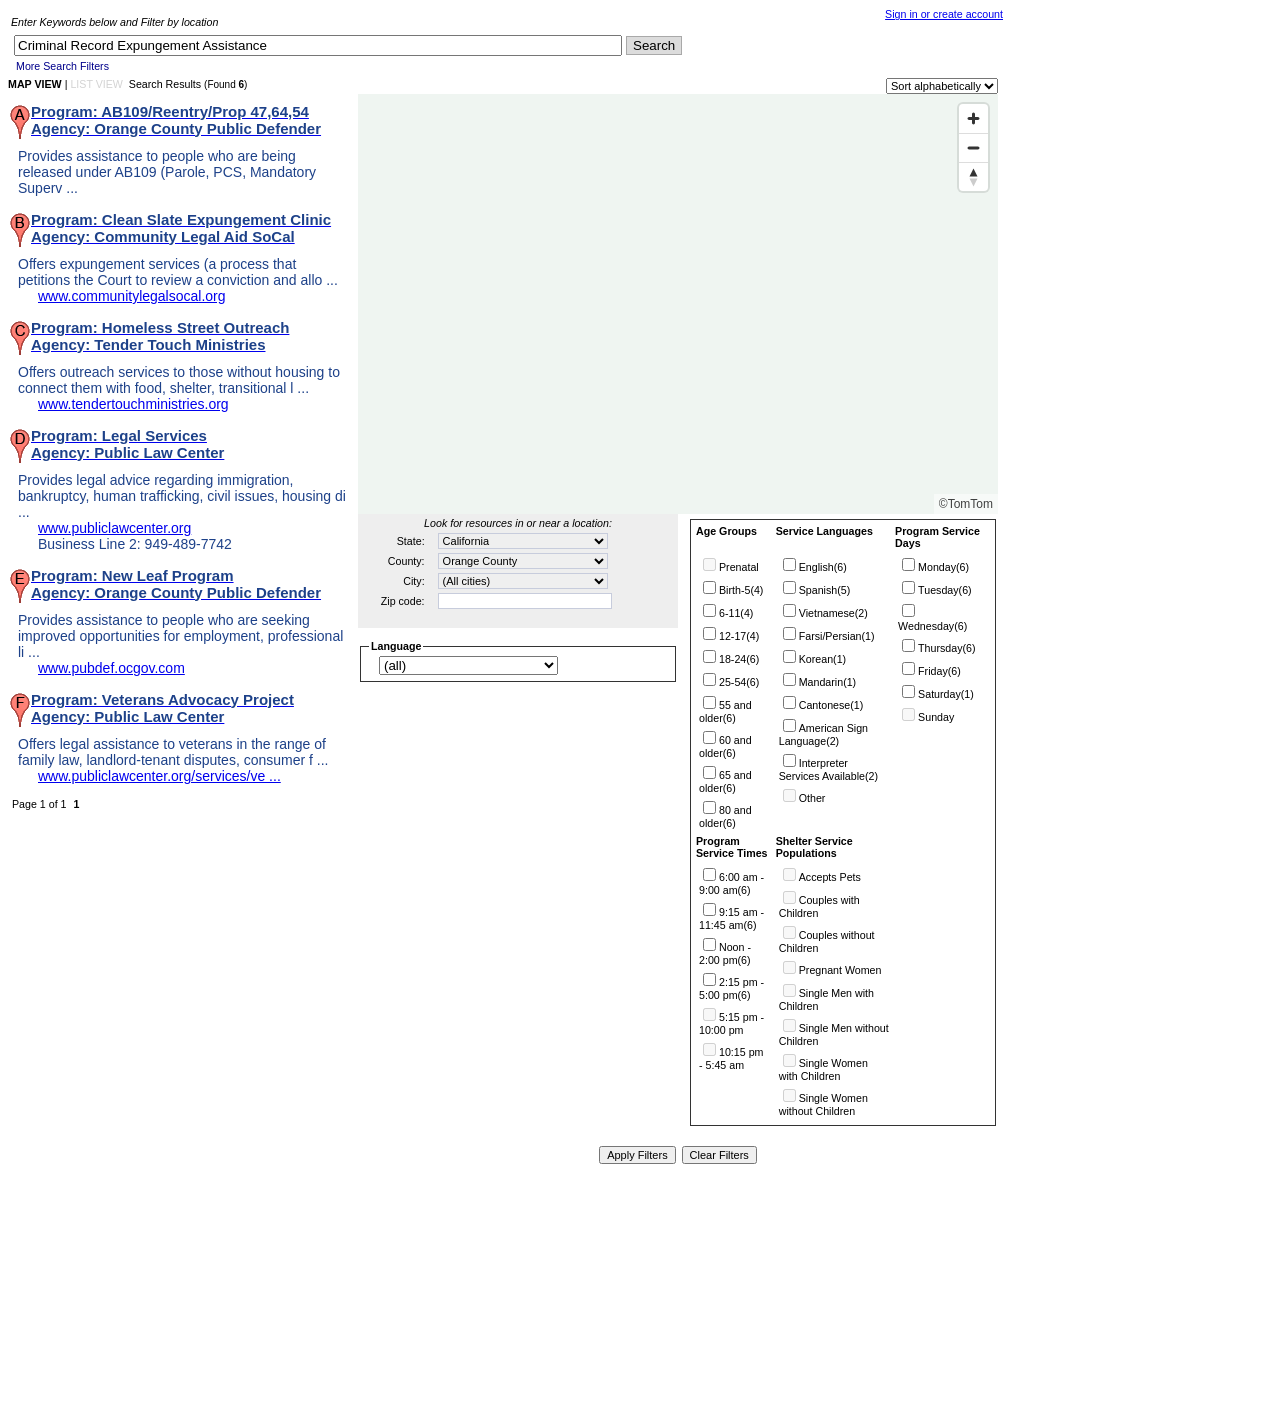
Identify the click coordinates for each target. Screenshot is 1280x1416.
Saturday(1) (946, 694)
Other (812, 798)
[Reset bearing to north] (973, 176)
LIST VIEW (96, 84)
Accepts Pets (830, 877)
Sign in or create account (944, 14)
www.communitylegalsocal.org (132, 296)
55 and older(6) (725, 711)
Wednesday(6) (932, 626)
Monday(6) (943, 567)
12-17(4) (739, 636)
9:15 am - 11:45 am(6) (731, 918)
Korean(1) (822, 659)
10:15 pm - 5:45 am (731, 1058)
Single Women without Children (823, 1104)
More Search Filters (62, 66)
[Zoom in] (973, 118)
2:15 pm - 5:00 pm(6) (731, 988)
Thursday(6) (946, 648)
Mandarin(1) (827, 682)
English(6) (823, 567)
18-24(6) (739, 659)
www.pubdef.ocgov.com (111, 668)
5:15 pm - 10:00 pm (731, 1023)
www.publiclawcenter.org (114, 528)
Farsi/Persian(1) (837, 636)
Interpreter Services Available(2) (828, 769)
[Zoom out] (973, 147)
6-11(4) (736, 613)
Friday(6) (939, 671)
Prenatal (739, 567)
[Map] (678, 304)
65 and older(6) (725, 781)
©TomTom (966, 504)
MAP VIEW (35, 84)
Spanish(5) (825, 590)
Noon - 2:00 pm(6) (725, 953)
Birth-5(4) (741, 590)
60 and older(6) (725, 746)
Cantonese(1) (831, 705)
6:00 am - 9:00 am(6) (731, 883)
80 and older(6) (725, 816)
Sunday (936, 717)
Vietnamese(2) (833, 613)
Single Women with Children (823, 1069)
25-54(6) (739, 682)
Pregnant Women (840, 970)
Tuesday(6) (945, 590)
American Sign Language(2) (823, 734)
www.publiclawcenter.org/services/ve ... (159, 776)
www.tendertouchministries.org (133, 404)
